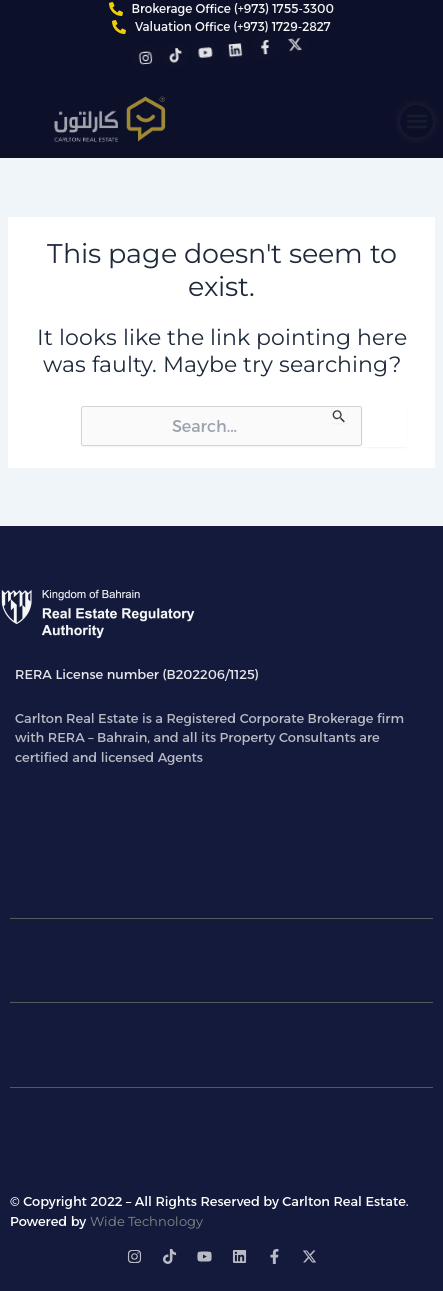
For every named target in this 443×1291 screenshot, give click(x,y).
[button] (416, 121)
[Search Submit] (339, 414)
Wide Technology (146, 1221)
